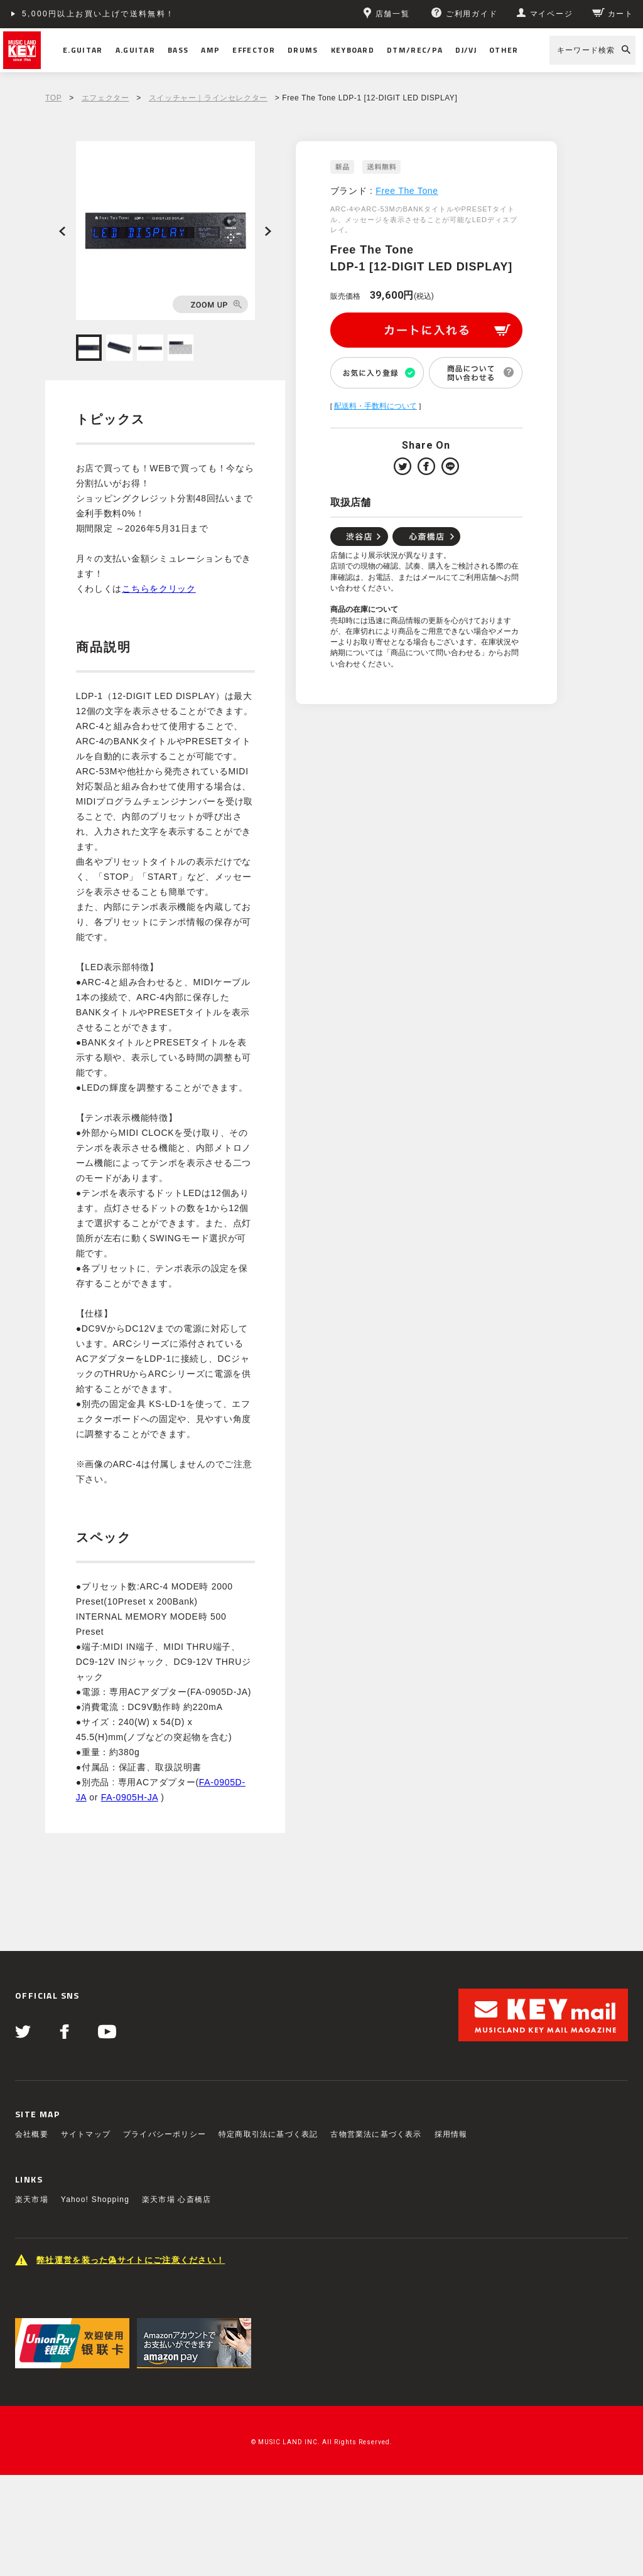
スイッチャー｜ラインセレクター (208, 98)
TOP (53, 98)
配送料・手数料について (375, 406)
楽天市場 (31, 2199)
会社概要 (31, 2134)
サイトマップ (86, 2134)
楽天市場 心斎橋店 (176, 2199)
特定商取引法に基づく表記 (268, 2134)
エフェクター (105, 98)
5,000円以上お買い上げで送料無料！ (98, 13)
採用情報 (451, 2134)
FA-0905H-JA (129, 1797)
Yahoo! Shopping (95, 2199)
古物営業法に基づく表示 (375, 2134)
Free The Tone (407, 191)
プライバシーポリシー (164, 2134)
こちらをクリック (159, 589)
